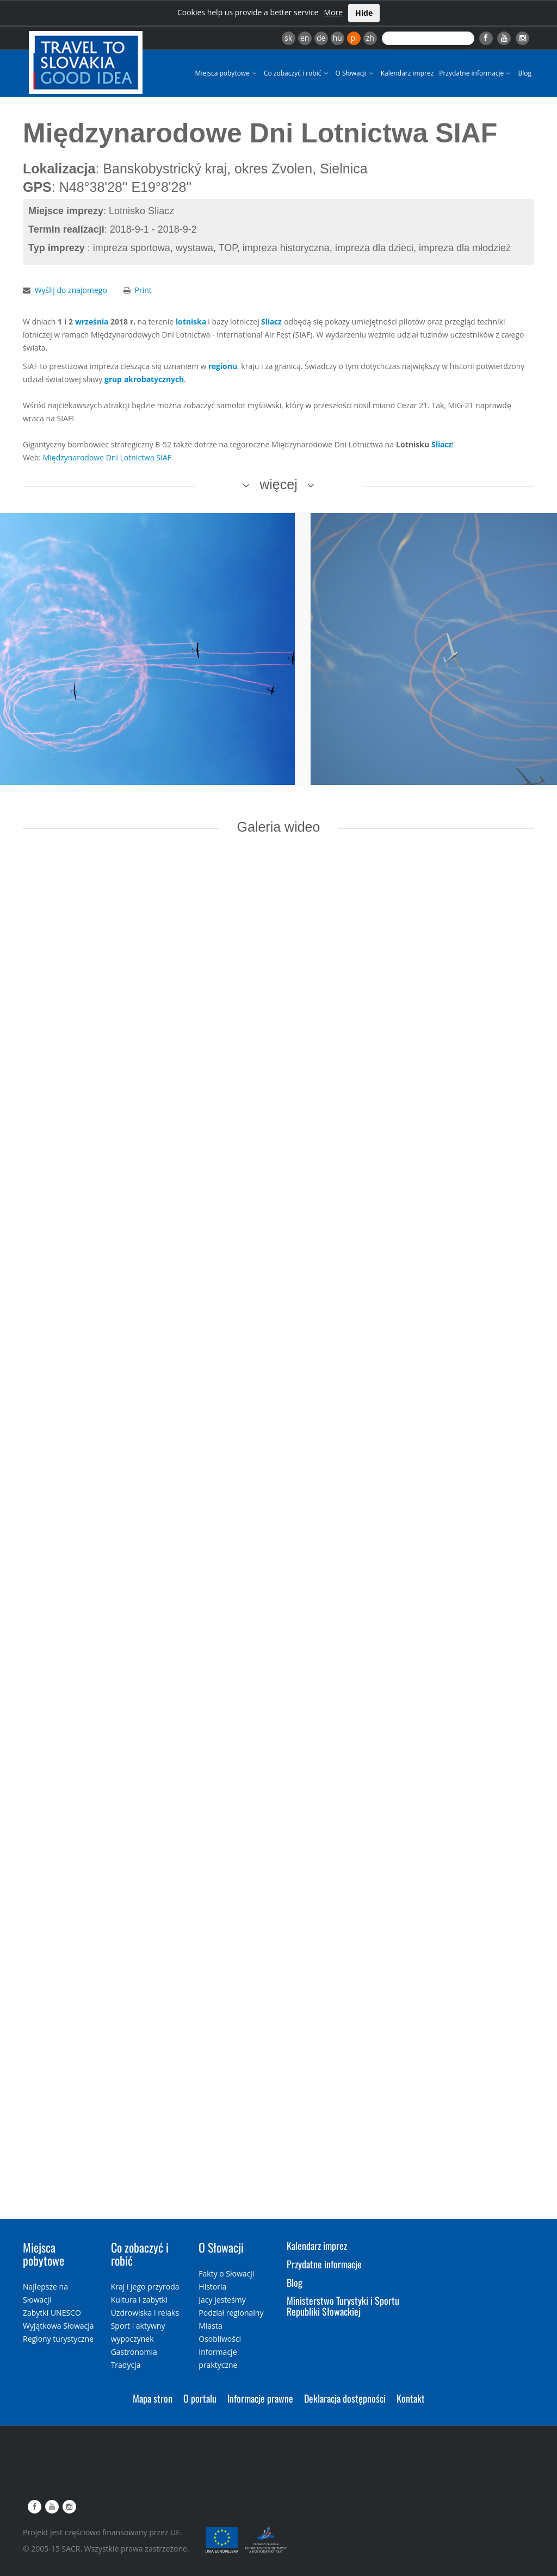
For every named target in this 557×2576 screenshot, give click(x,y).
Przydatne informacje (475, 73)
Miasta (210, 2326)
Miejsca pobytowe (226, 73)
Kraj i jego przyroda (145, 2286)
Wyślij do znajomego (71, 290)
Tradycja (126, 2365)
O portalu (199, 2398)
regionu (222, 366)
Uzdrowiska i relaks (145, 2312)
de (321, 38)
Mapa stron (152, 2398)
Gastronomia (134, 2352)
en (304, 38)
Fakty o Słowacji (226, 2273)
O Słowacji (355, 73)
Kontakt (411, 2398)
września (91, 321)
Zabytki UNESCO (52, 2312)
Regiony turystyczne (58, 2339)
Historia (212, 2286)
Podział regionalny (231, 2312)
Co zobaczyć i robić (297, 73)
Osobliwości (220, 2339)
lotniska (191, 321)
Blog (524, 73)
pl (353, 38)
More (333, 12)
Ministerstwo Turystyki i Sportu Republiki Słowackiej (343, 2305)
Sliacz (271, 321)
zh (370, 38)
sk (288, 38)
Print (143, 290)
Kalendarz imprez (407, 73)
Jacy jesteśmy (222, 2299)
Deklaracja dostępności (345, 2398)
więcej (278, 484)
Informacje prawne (260, 2398)
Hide (364, 13)
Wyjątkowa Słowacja (58, 2326)
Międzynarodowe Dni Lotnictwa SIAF (107, 457)
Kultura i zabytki (139, 2299)
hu (337, 38)
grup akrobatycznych (144, 379)
